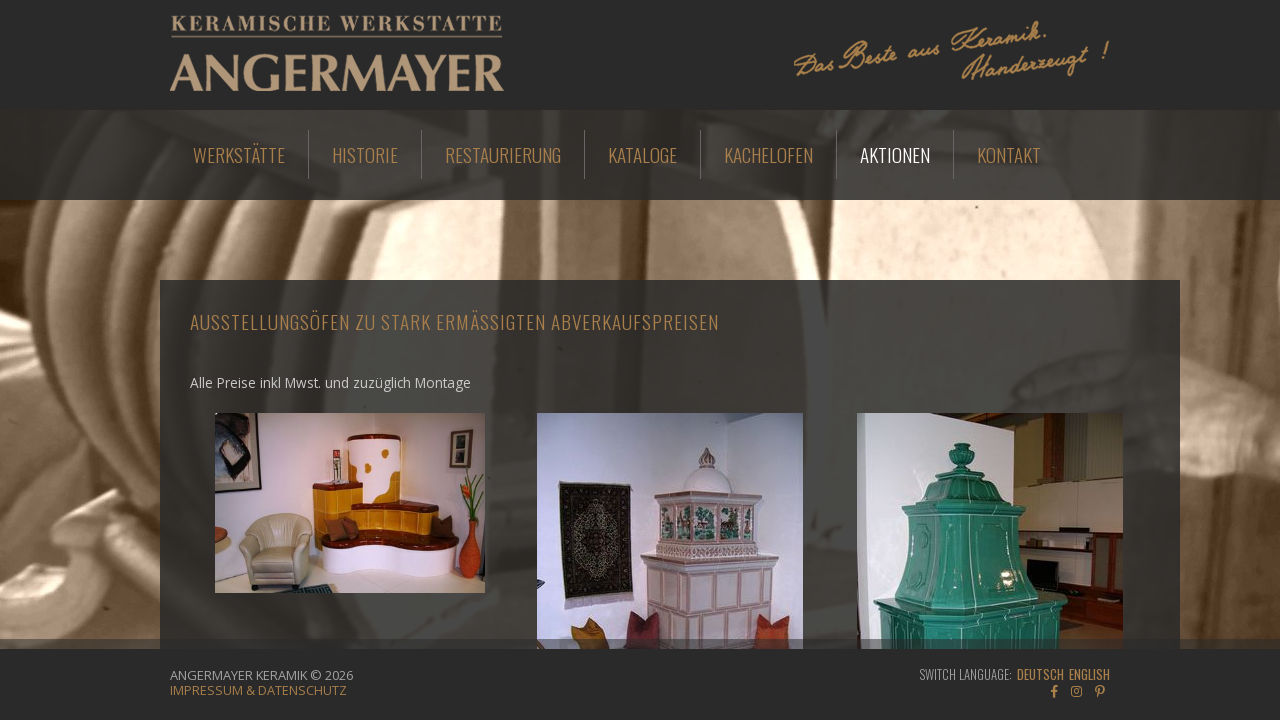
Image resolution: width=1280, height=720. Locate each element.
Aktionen (895, 154)
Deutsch (1040, 674)
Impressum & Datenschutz (258, 690)
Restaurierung (503, 154)
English (1089, 674)
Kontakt (1009, 154)
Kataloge (642, 154)
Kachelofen (768, 154)
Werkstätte (239, 154)
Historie (365, 154)
